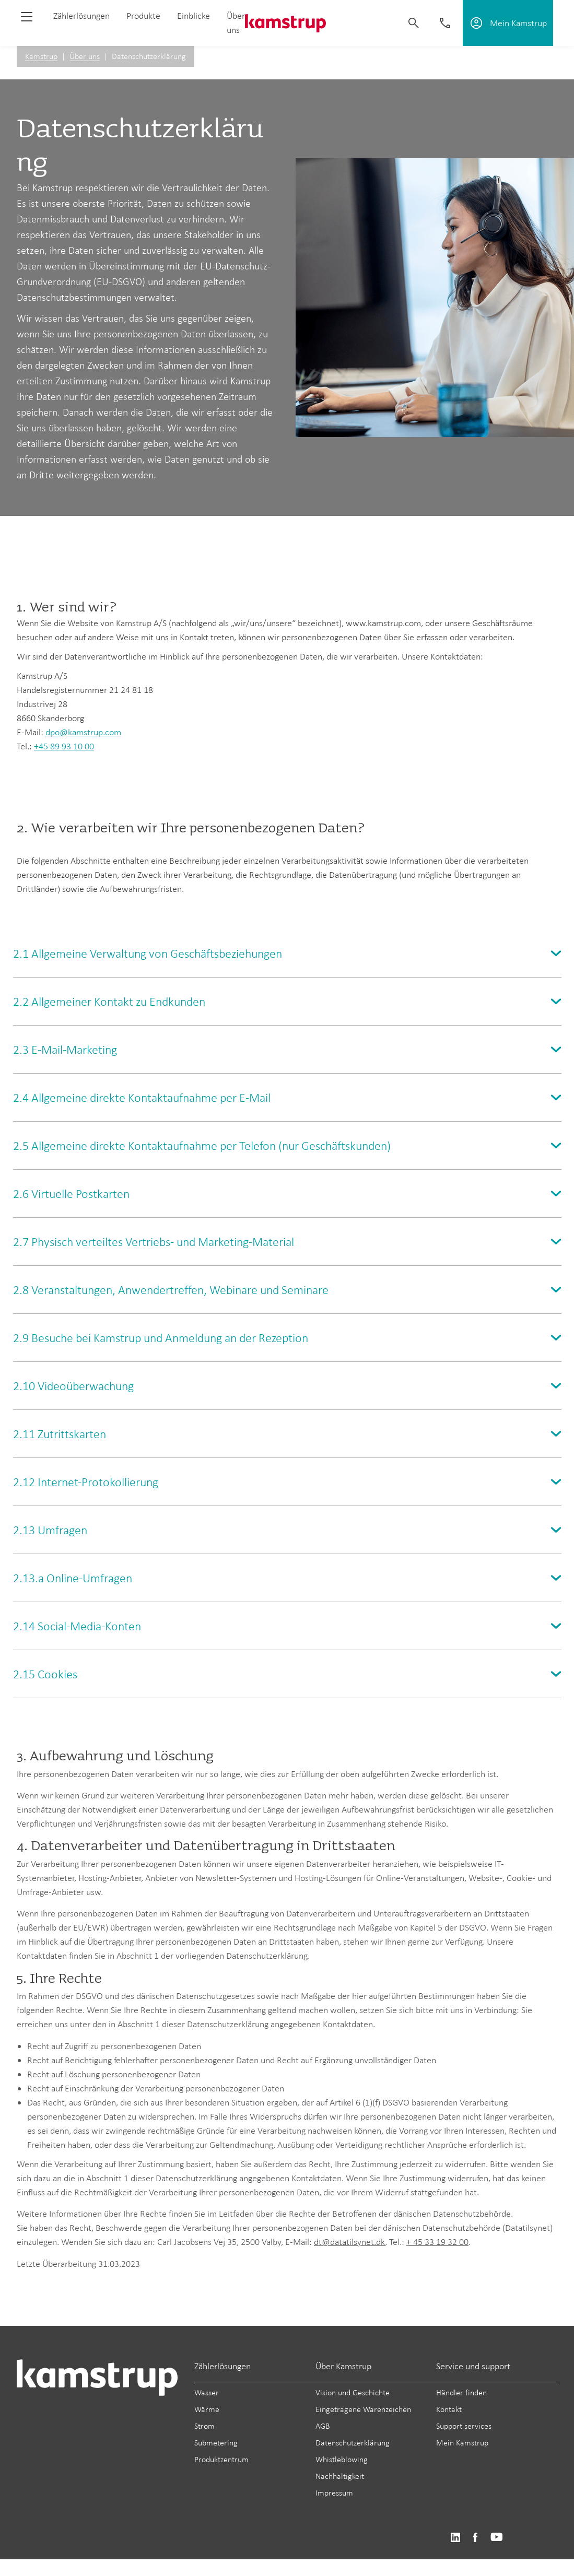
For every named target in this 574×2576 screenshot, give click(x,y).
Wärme (206, 2409)
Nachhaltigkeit (339, 2476)
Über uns (84, 56)
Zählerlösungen (81, 15)
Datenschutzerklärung (352, 2443)
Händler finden (461, 2392)
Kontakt (449, 2409)
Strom (204, 2426)
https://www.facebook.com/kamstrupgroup (475, 2538)
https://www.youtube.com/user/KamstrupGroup (496, 2538)
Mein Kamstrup (462, 2443)
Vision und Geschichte (352, 2392)
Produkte (143, 15)
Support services (463, 2426)
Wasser (206, 2392)
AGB (322, 2426)
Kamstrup (41, 56)
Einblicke (193, 15)
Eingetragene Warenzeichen (363, 2409)
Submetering (216, 2443)
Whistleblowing (341, 2459)
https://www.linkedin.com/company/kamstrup (455, 2538)
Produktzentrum (221, 2459)
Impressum (334, 2493)
